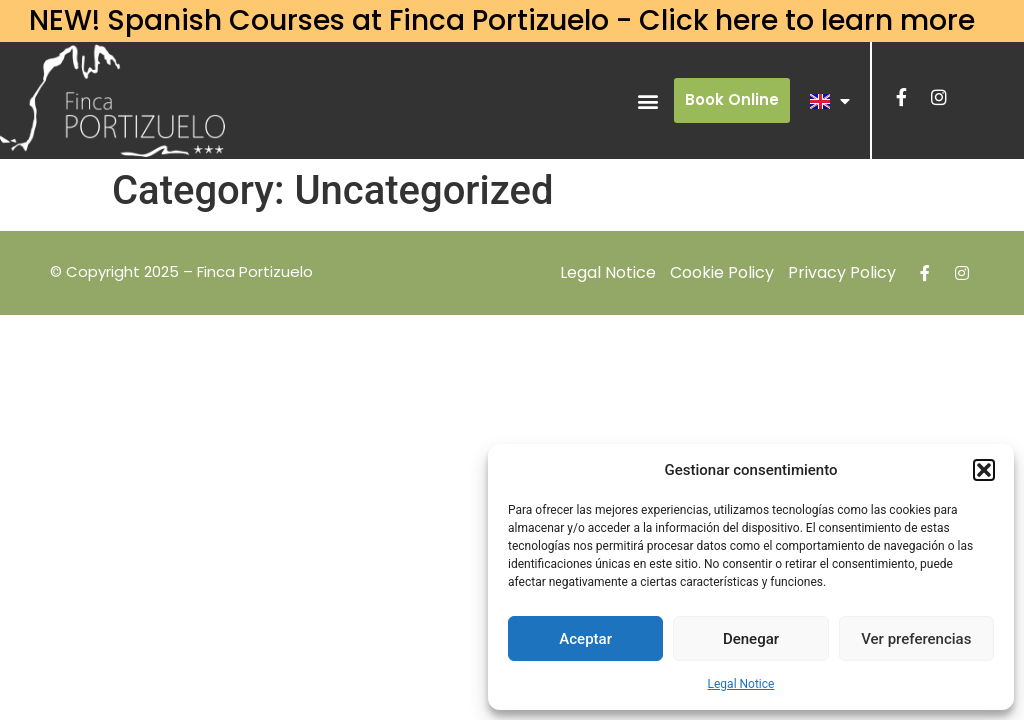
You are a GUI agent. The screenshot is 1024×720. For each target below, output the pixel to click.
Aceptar (585, 639)
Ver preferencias (916, 639)
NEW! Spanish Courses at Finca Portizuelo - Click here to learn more (502, 20)
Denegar (751, 639)
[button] (984, 470)
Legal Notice (741, 684)
